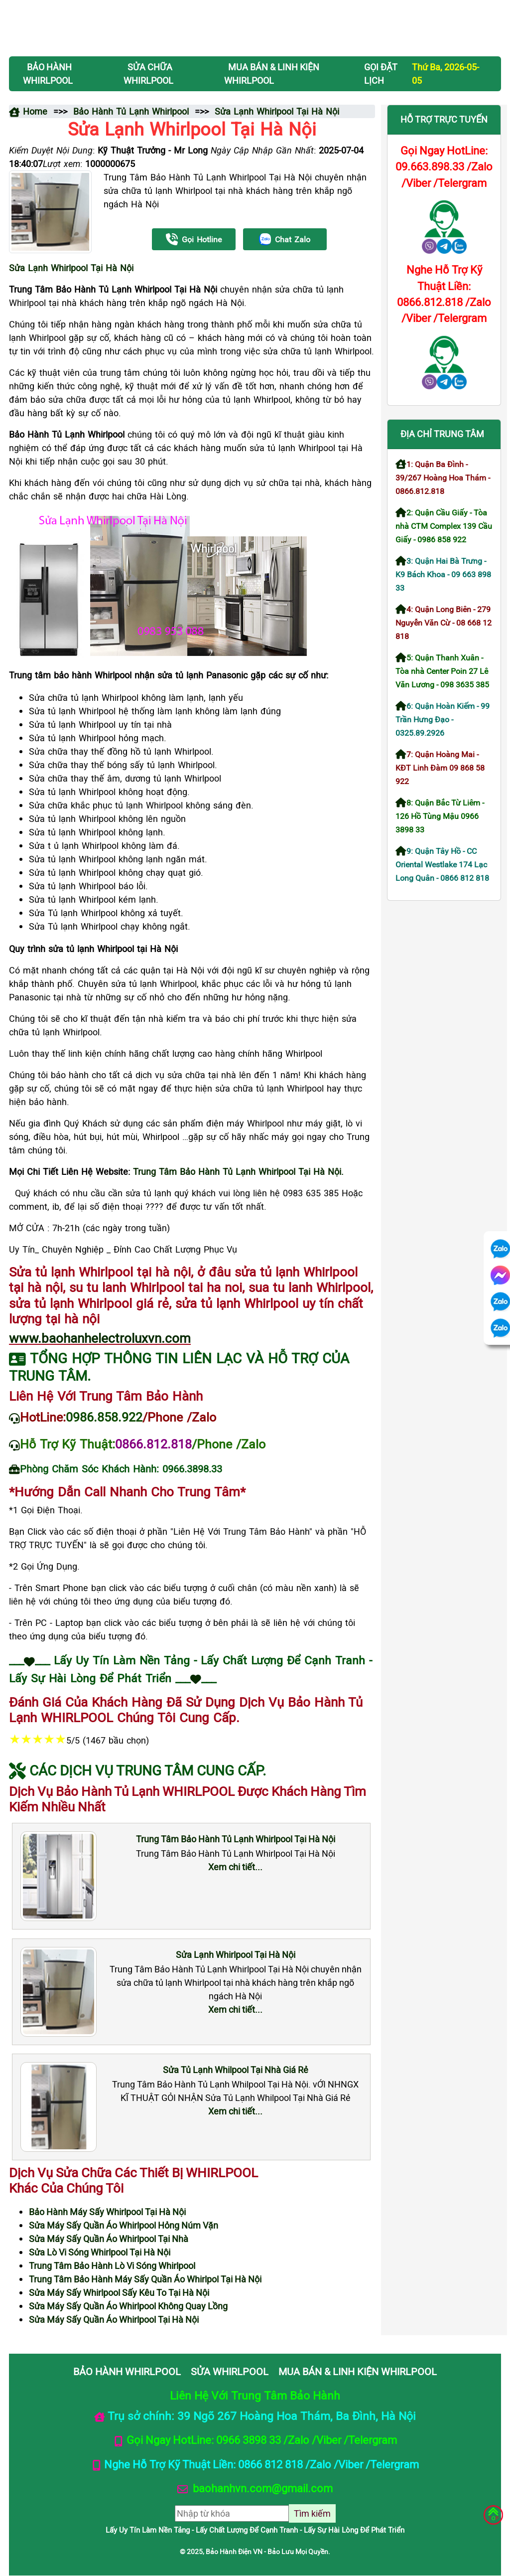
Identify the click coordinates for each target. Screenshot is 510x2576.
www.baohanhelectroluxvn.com (100, 1337)
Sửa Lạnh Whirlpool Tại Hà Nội (71, 268)
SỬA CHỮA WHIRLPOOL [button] (148, 73)
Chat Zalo (284, 240)
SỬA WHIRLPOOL (229, 2371)
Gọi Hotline (194, 240)
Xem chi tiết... (235, 1867)
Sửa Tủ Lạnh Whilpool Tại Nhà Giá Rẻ (235, 2070)
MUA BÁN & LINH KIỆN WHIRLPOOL (357, 2371)
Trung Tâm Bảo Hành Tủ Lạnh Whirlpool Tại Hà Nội (235, 1839)
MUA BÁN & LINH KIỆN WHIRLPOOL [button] (271, 73)
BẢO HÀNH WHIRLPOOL (127, 2371)
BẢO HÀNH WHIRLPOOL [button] (48, 73)
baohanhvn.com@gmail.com (261, 2488)
